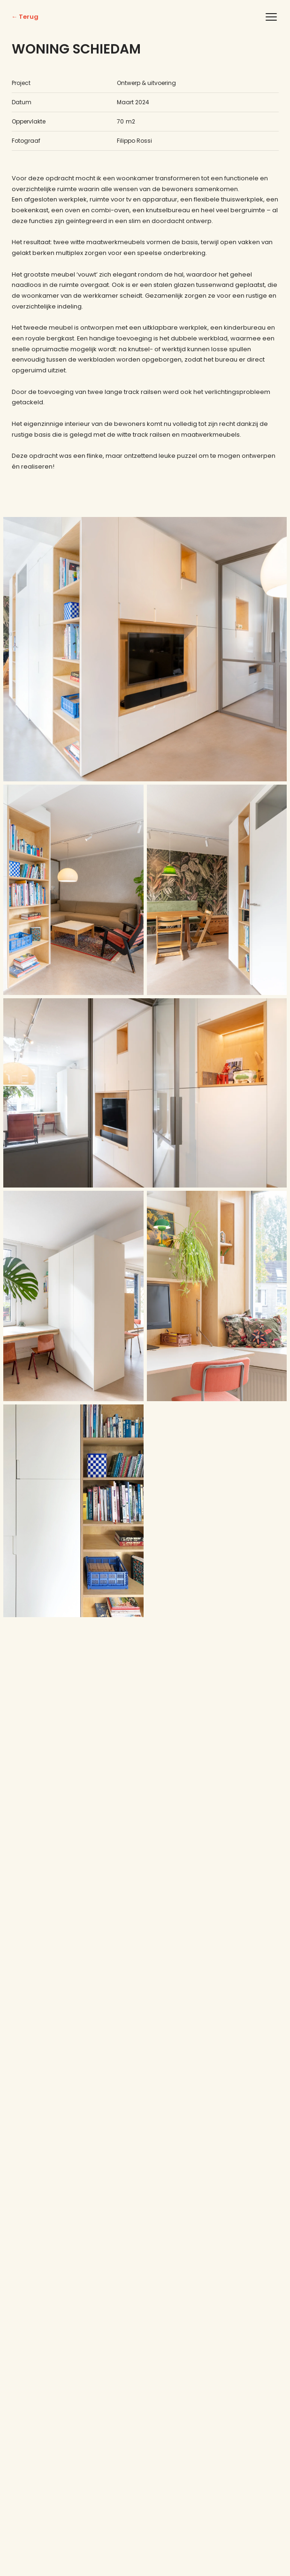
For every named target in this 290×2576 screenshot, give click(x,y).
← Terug (25, 16)
